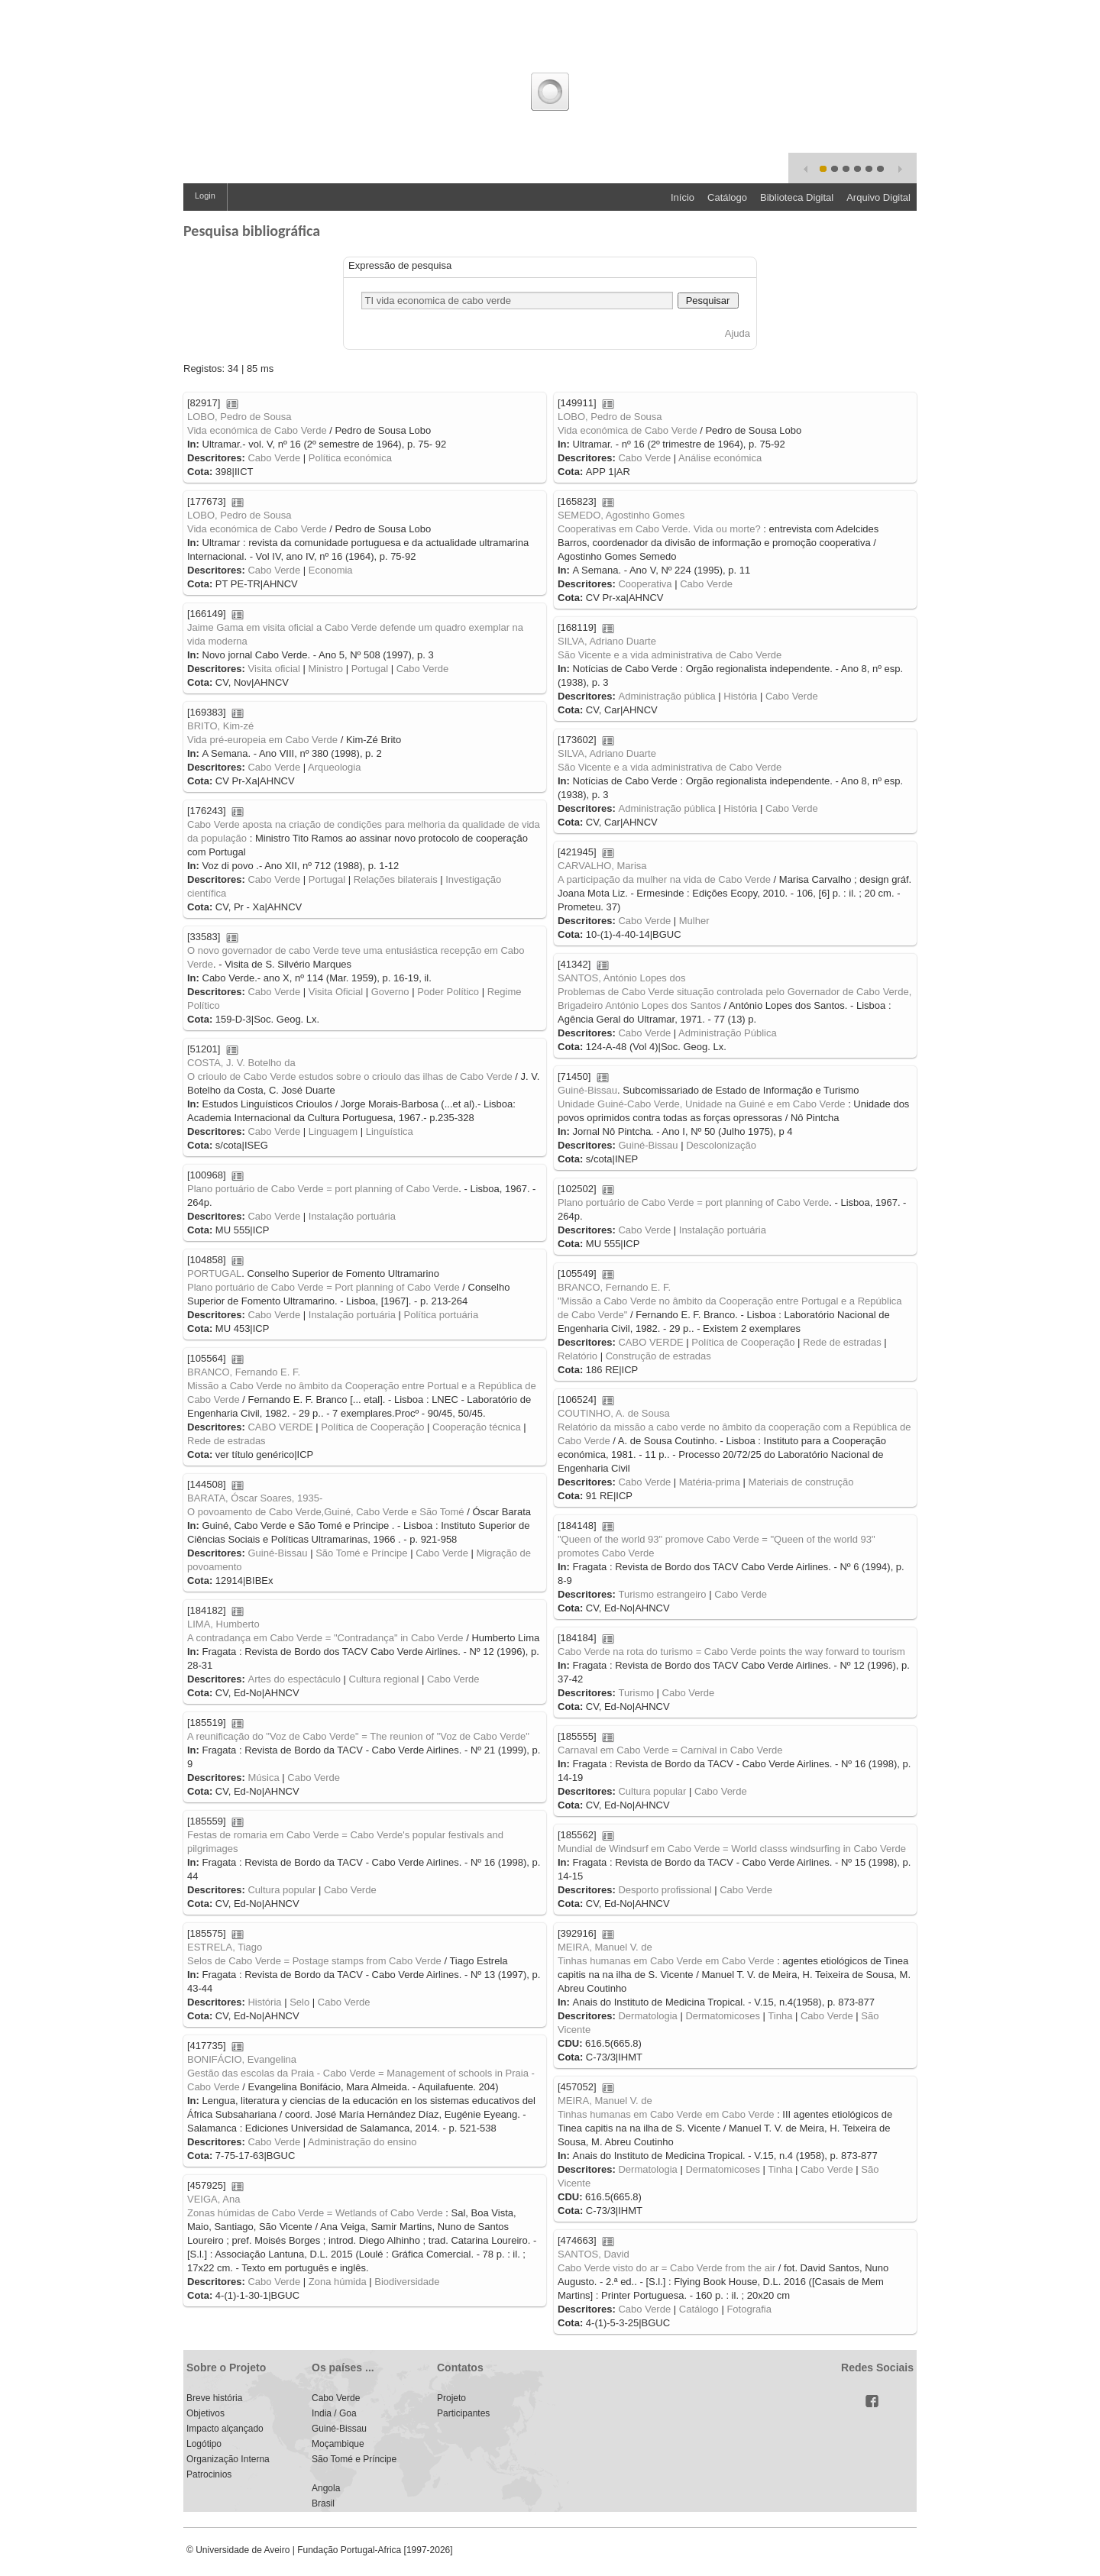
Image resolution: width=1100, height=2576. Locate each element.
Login (205, 195)
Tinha (780, 2016)
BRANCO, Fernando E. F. (614, 1287)
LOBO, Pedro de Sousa (239, 416)
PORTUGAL (214, 1273)
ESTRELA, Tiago (224, 1947)
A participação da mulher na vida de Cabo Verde (664, 879)
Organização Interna (228, 2459)
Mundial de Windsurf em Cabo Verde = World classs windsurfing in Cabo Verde (732, 1848)
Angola (326, 2488)
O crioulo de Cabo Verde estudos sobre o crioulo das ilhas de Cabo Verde (350, 1076)
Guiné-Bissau (587, 1090)
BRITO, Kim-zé (220, 726)
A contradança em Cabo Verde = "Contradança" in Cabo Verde (325, 1638)
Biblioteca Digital (796, 197)
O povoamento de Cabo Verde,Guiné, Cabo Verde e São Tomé (325, 1511)
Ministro (326, 668)
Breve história (214, 2398)
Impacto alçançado (225, 2428)
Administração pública (666, 696)
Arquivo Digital (878, 197)
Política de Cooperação (742, 1342)
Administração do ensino (362, 2142)
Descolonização (721, 1145)
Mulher (694, 920)
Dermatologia (647, 2016)
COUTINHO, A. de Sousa (614, 1413)
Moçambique (338, 2444)
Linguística (389, 1131)
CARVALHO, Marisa (602, 865)
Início (682, 197)
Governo (390, 991)
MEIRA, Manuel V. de (605, 1947)
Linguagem (333, 1131)
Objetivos (205, 2413)
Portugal (369, 668)
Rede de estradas (842, 1342)
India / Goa (334, 2413)
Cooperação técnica (476, 1427)
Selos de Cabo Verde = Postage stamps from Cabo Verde (314, 1961)
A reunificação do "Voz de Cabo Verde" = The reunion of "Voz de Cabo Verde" (358, 1736)
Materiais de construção (801, 1482)
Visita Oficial (336, 991)
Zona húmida (338, 2281)
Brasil (323, 2503)
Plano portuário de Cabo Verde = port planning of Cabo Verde (322, 1188)
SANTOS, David (593, 2254)
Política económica (350, 458)
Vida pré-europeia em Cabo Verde (262, 739)
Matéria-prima (709, 1482)
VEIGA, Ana (213, 2199)
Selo (299, 2002)
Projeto (451, 2398)
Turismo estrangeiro (662, 1594)
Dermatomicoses (722, 2016)
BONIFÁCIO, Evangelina (241, 2059)
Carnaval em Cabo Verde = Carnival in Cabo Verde (670, 1750)
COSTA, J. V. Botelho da (241, 1062)
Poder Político (448, 991)
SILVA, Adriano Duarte (607, 641)
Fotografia (749, 2309)
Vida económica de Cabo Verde (257, 430)
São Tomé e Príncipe (361, 1553)
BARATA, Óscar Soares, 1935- (254, 1498)
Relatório (577, 1356)
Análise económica (720, 458)
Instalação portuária (352, 1216)
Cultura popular (652, 1791)
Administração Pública (727, 1033)
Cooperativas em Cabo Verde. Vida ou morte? (659, 529)
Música (263, 1777)
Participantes (463, 2413)
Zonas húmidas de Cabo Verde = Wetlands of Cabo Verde (315, 2213)
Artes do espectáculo (293, 1679)
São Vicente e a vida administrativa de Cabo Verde (669, 655)
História (740, 696)
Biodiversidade (406, 2281)
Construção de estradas (658, 1356)
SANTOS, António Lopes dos (621, 978)
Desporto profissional (664, 1890)
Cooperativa (644, 584)
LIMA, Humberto (223, 1624)
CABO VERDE (650, 1342)
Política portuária (441, 1314)
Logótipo (204, 2444)
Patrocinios (208, 2474)
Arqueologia (334, 767)
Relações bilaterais (396, 879)
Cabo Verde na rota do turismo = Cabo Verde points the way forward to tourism (731, 1651)
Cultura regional (384, 1679)
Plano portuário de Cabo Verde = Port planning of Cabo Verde (323, 1287)
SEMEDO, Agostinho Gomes (621, 515)
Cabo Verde (273, 458)
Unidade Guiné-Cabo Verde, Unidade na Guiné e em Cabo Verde (702, 1104)
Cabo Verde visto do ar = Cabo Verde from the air (666, 2268)
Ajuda (737, 333)
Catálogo (727, 197)
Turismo (635, 1692)
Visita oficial (273, 668)
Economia (331, 570)
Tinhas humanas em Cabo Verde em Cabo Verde (666, 1961)
